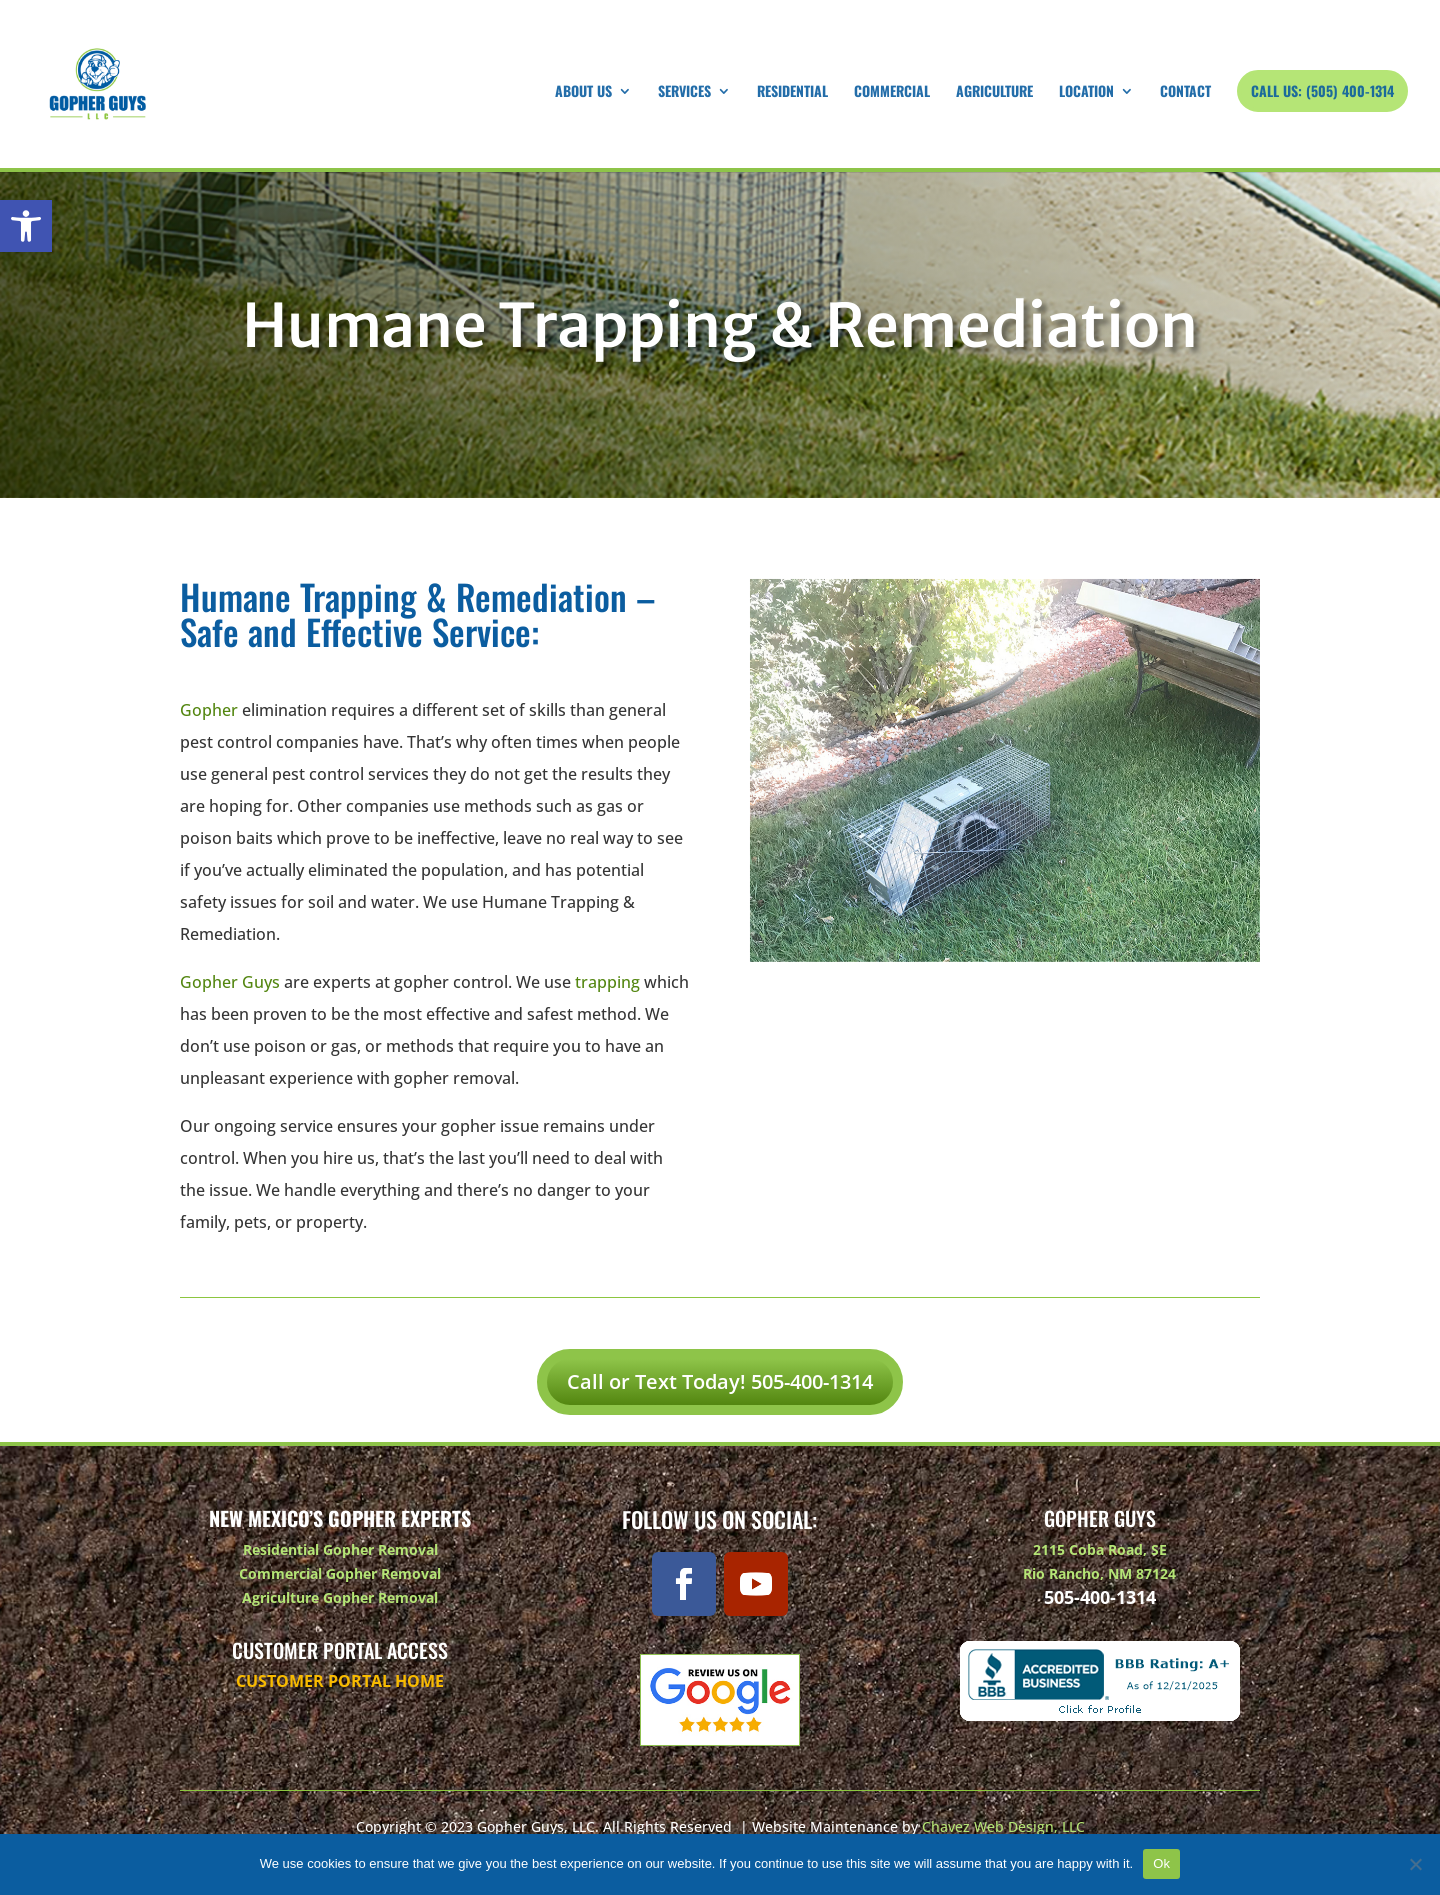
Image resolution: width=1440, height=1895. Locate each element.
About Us (583, 92)
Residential (792, 92)
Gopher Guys (230, 982)
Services (684, 92)
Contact (1185, 92)
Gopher (209, 710)
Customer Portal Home (340, 1681)
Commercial (892, 92)
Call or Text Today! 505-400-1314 (720, 1381)
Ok (1161, 1863)
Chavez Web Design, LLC (1003, 1826)
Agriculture (994, 92)
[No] (1415, 1864)
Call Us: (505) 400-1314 (1322, 90)
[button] (26, 226)
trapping (607, 982)
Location (1086, 92)
